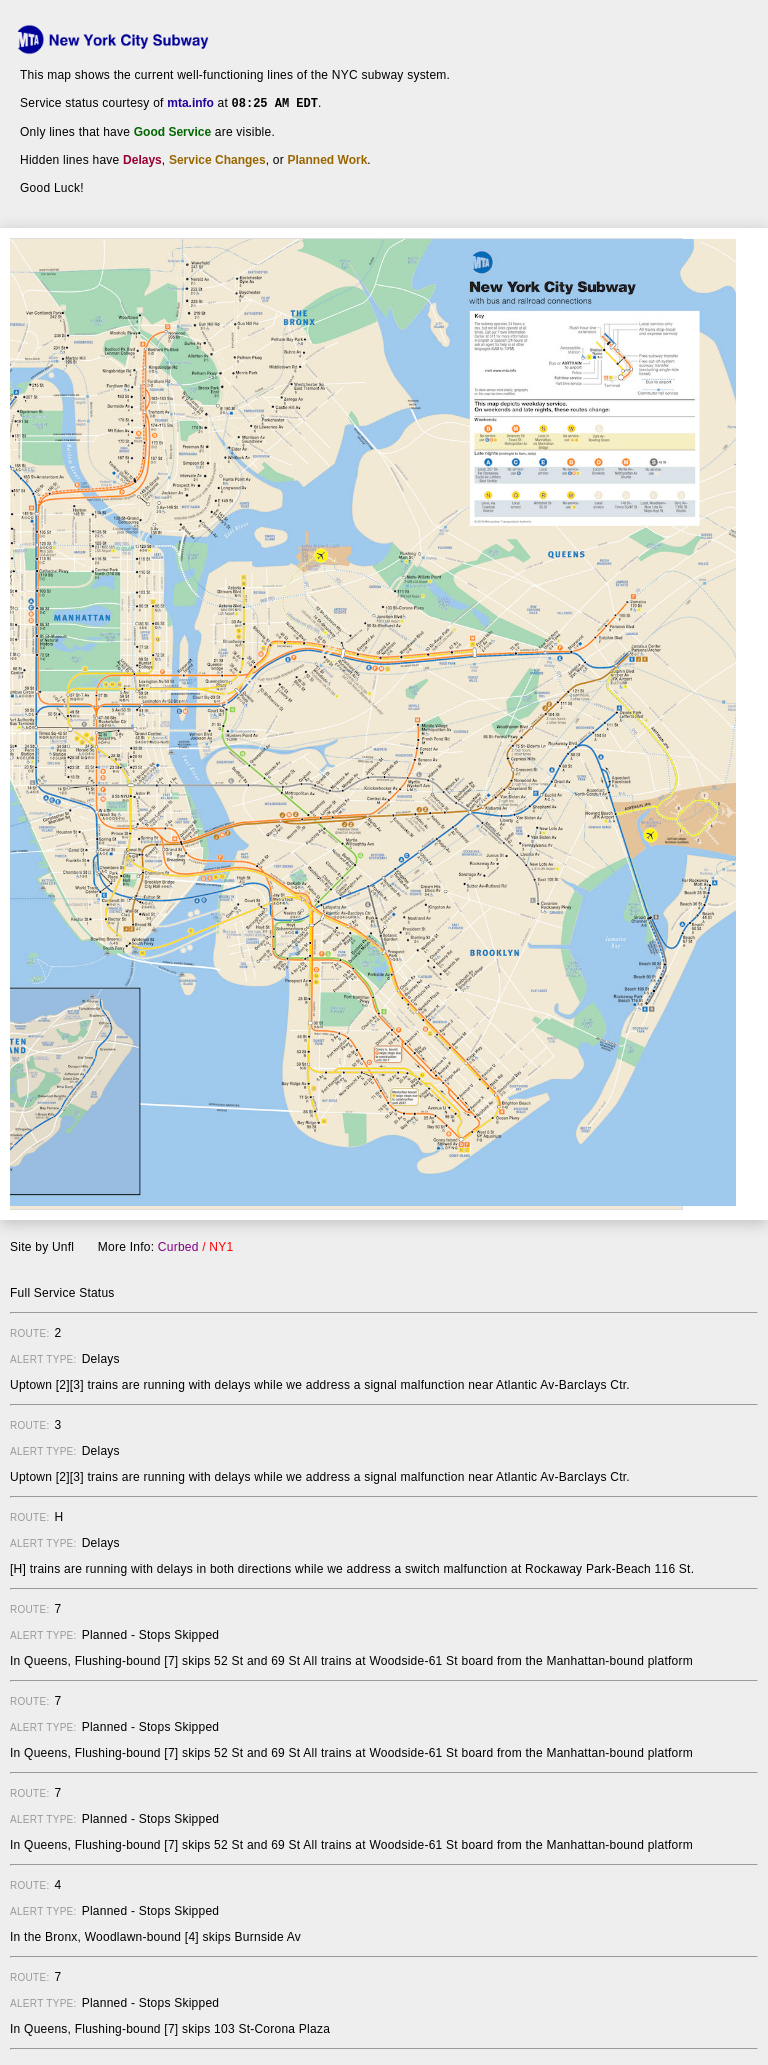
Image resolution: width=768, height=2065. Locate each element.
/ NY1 (217, 1246)
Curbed (178, 1246)
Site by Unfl (42, 1246)
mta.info (190, 103)
